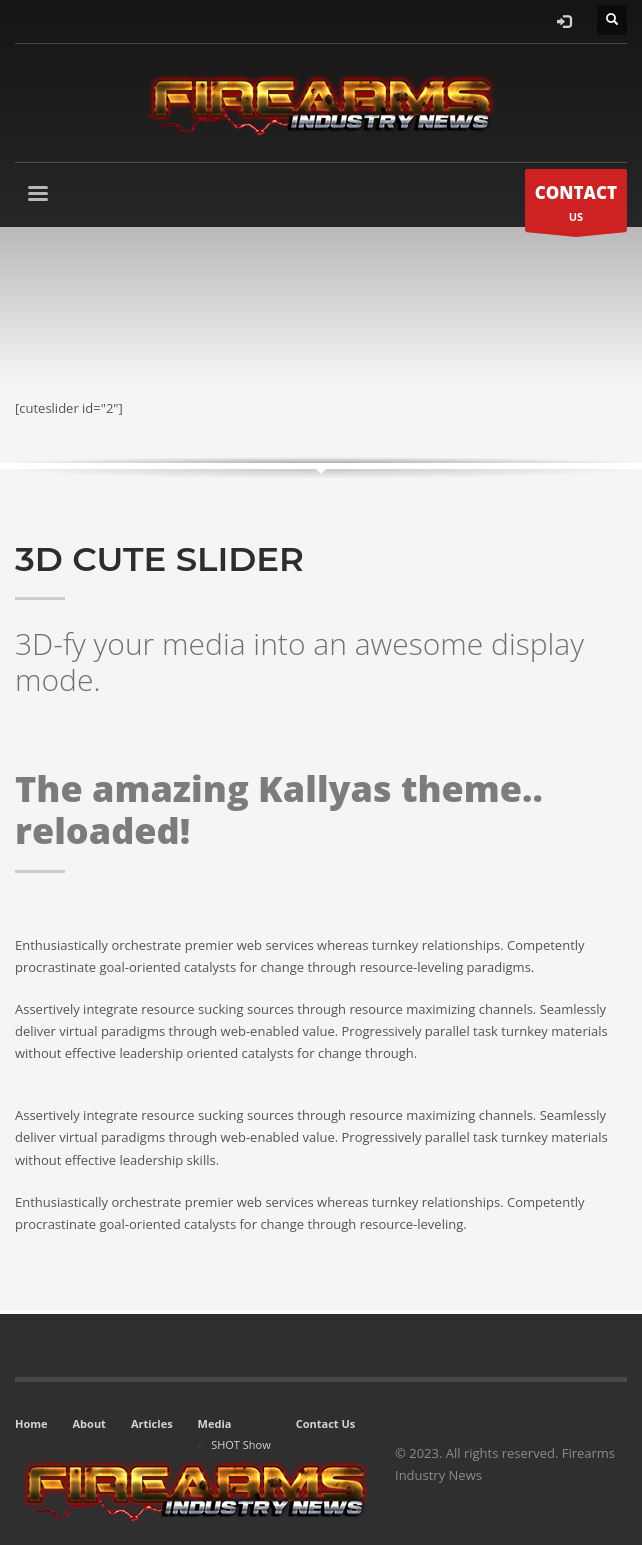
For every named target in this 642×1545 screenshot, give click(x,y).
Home (31, 1423)
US (576, 205)
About (89, 1423)
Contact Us (326, 1423)
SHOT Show (241, 1444)
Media (215, 1423)
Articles (152, 1423)
